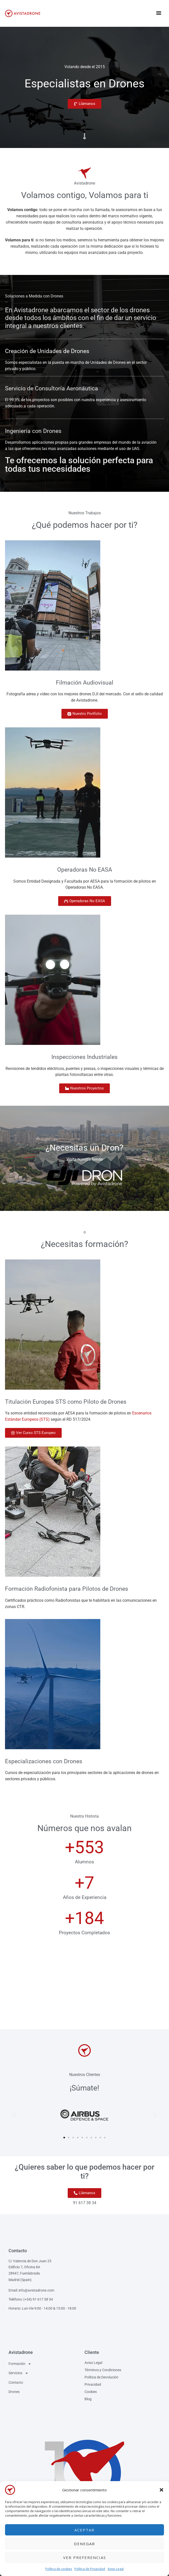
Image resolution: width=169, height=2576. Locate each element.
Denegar (84, 2543)
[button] (161, 2489)
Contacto (16, 2382)
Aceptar (84, 2529)
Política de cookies (58, 2569)
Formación (20, 2363)
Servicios (18, 2373)
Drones (14, 2392)
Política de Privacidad (89, 2569)
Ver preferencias (84, 2557)
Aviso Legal (116, 2569)
